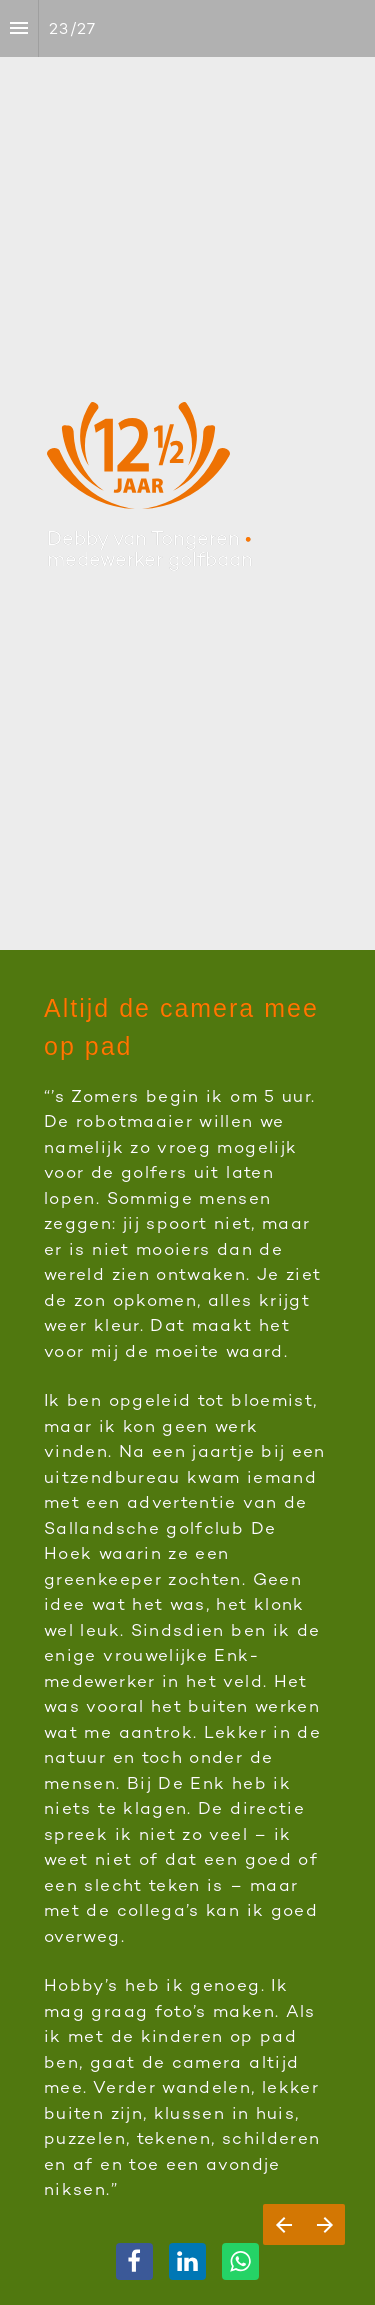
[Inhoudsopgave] (19, 28)
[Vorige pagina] (283, 2224)
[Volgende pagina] (324, 2224)
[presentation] (187, 475)
